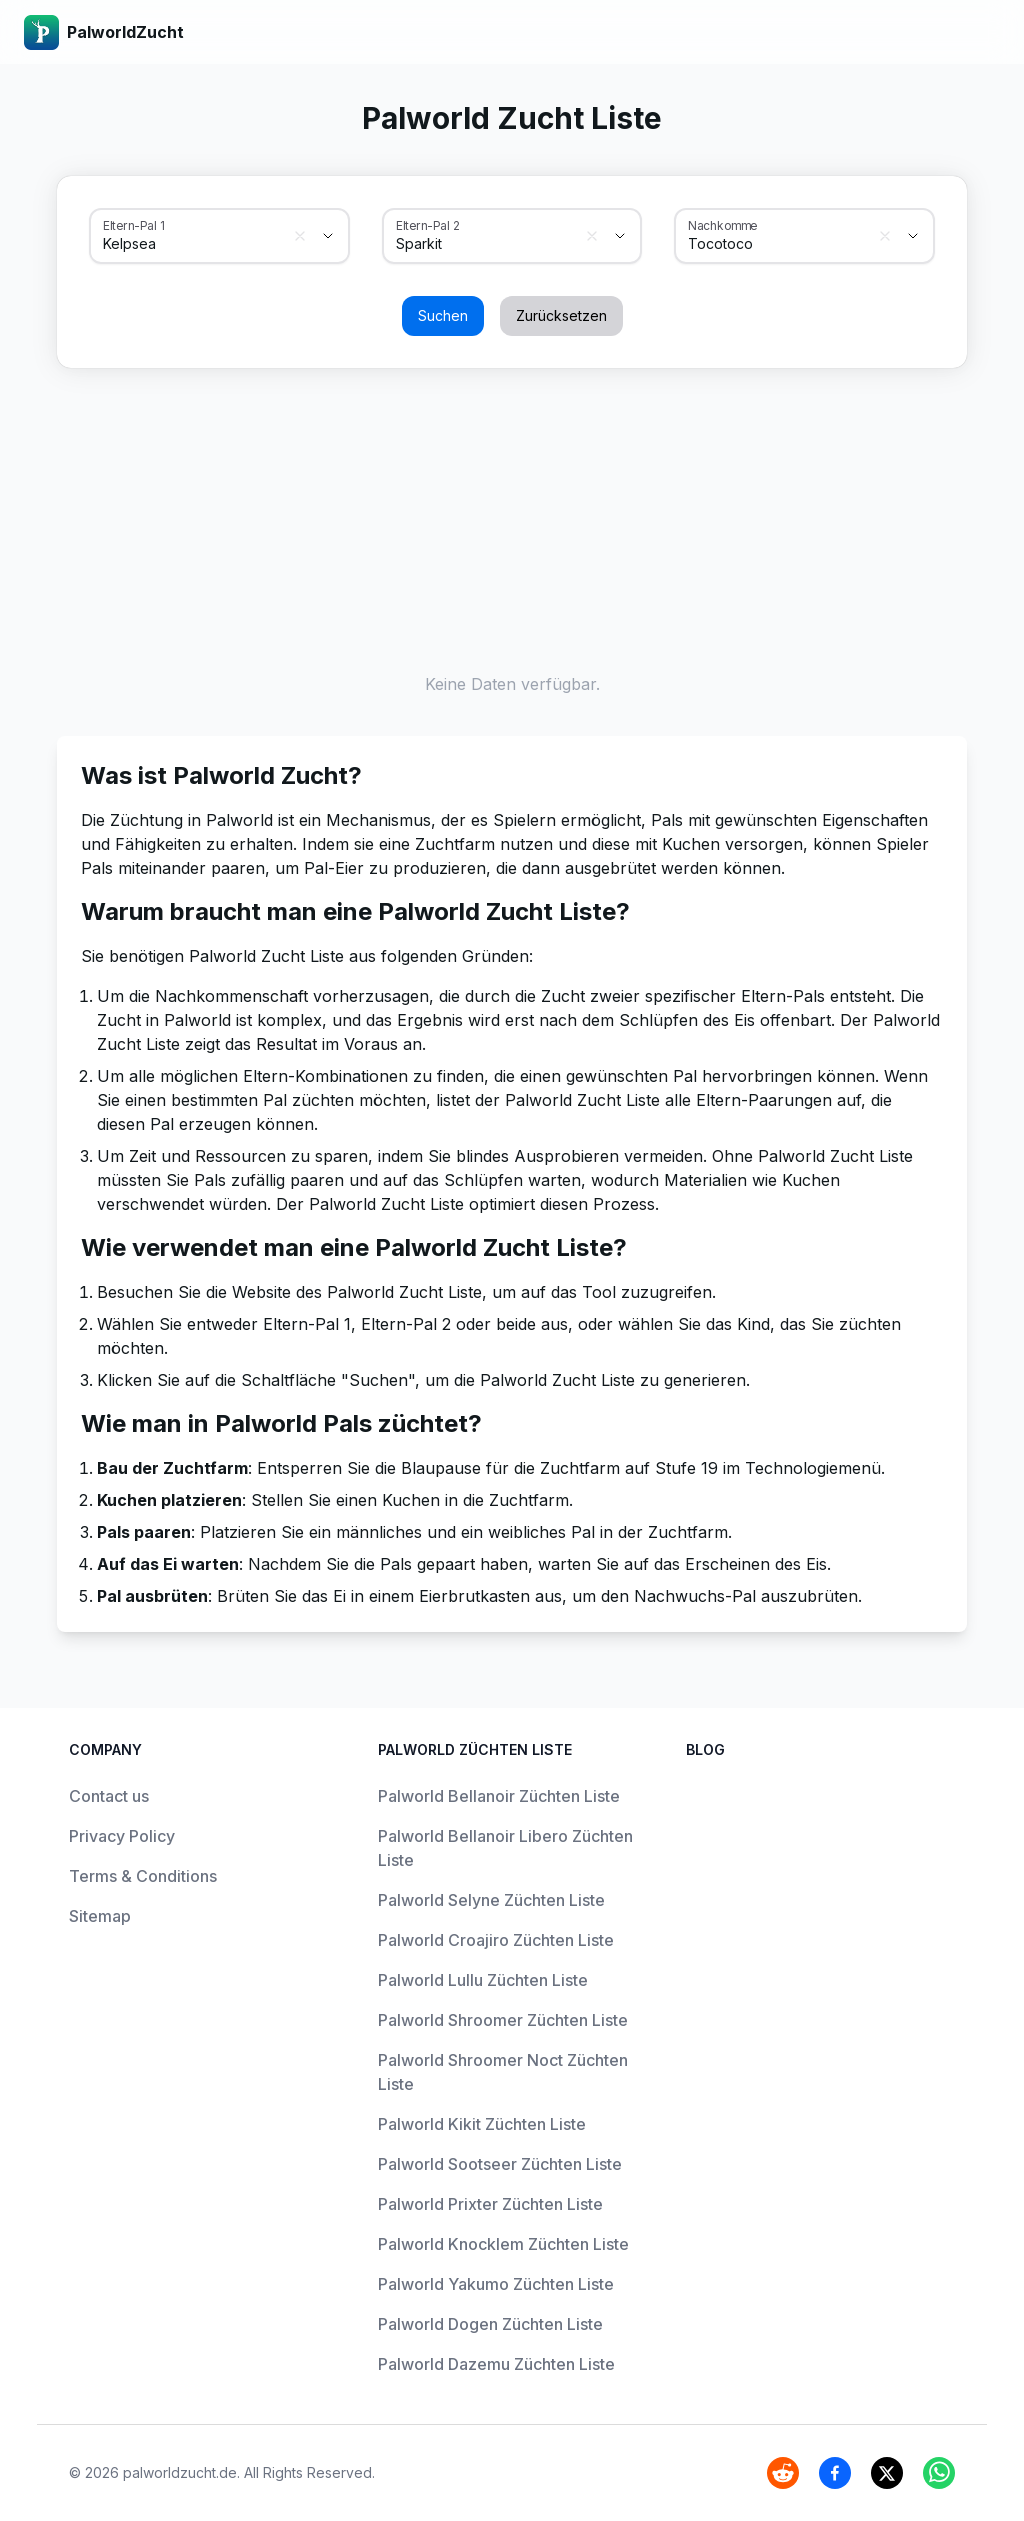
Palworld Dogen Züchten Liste (490, 2324)
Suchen (443, 315)
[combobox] (191, 244)
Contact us (109, 1796)
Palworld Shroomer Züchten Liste (503, 2020)
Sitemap (100, 1916)
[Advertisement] (512, 516)
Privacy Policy (122, 1836)
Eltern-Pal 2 (428, 225)
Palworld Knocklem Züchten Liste (503, 2244)
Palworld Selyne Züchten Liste (491, 1900)
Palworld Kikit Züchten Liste (482, 2124)
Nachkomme (723, 225)
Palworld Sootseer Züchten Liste (500, 2164)
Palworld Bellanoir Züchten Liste (499, 1796)
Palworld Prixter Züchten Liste (490, 2204)
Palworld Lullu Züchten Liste (483, 1980)
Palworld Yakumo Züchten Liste (496, 2284)
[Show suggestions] (328, 236)
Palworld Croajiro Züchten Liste (496, 1940)
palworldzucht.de (180, 2472)
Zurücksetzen (561, 315)
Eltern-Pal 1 (133, 225)
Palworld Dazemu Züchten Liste (496, 2364)
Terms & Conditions (143, 1876)
